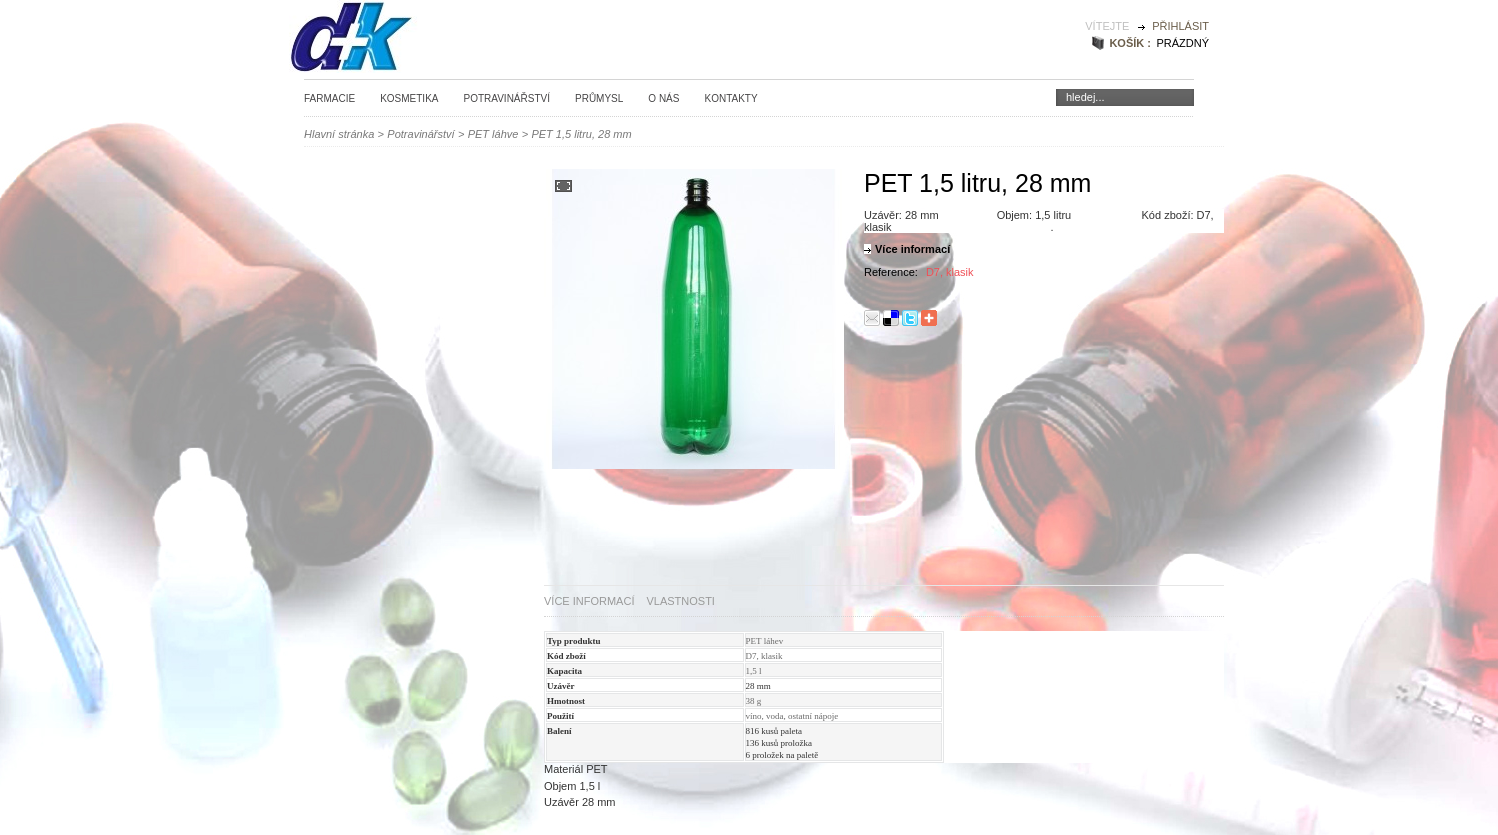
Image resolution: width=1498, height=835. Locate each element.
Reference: (892, 272)
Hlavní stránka (339, 134)
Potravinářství (506, 98)
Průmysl (599, 98)
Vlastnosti (680, 601)
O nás (663, 98)
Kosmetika (409, 98)
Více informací (912, 249)
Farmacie (329, 98)
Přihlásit (1180, 26)
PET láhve (493, 134)
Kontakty (730, 98)
